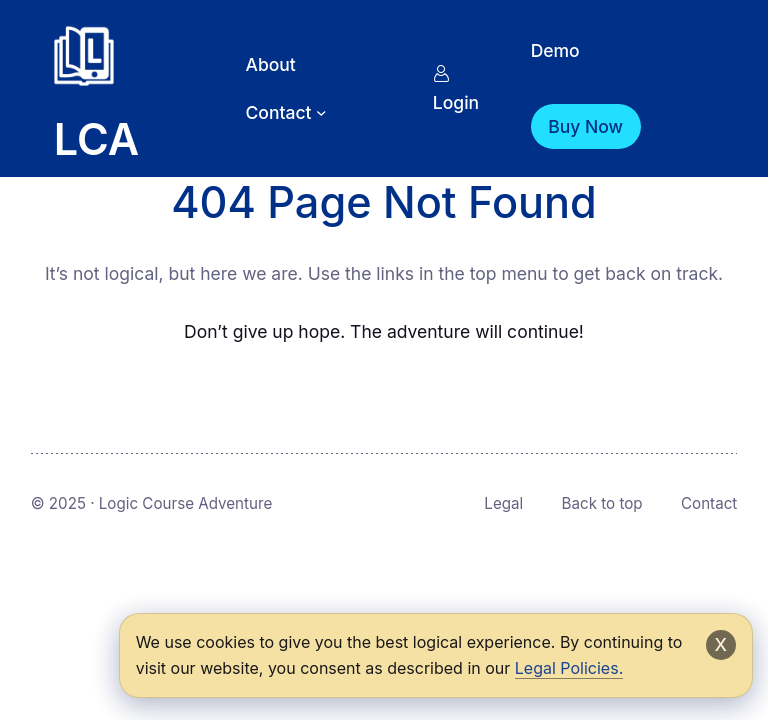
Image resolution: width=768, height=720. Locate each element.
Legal (503, 503)
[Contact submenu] (321, 112)
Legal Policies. (569, 668)
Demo (555, 50)
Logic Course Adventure (186, 503)
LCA (96, 139)
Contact (709, 503)
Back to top (602, 503)
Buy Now (585, 126)
